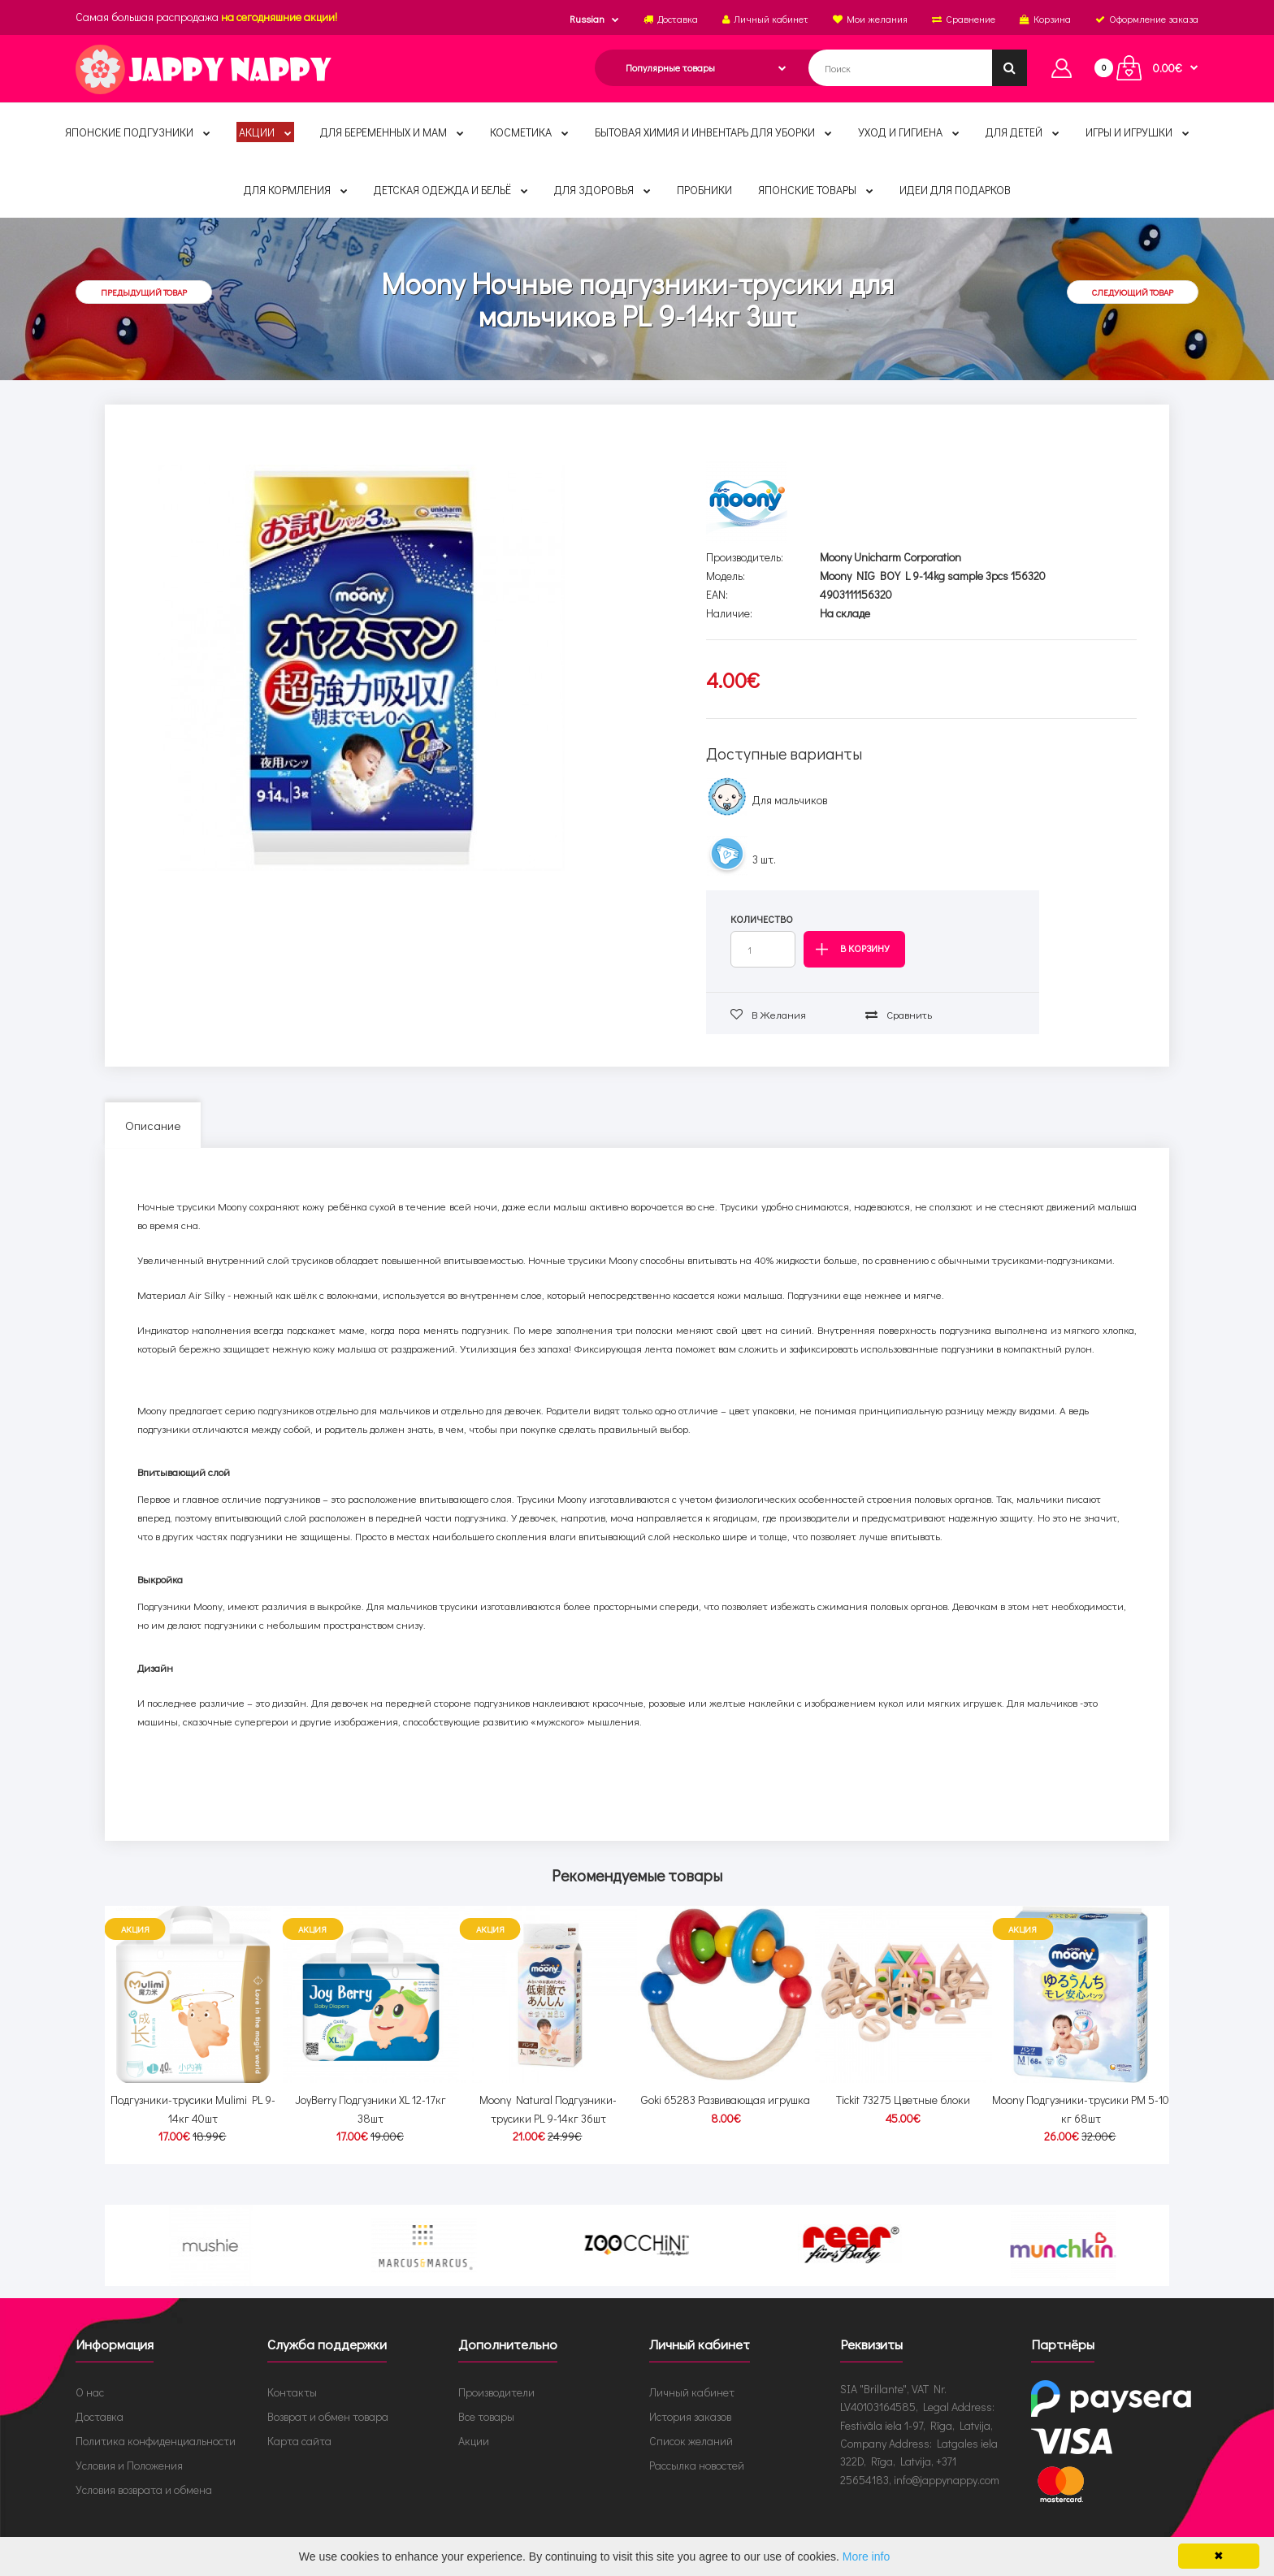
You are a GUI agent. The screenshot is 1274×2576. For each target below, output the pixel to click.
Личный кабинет (691, 2376)
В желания (768, 1014)
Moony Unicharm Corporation (890, 557)
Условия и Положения (129, 2449)
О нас (90, 2376)
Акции (473, 2425)
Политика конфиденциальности (156, 2425)
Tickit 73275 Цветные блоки (903, 2085)
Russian (587, 18)
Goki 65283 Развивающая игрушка (725, 2085)
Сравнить (898, 1014)
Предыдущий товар (144, 292)
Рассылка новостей (696, 2449)
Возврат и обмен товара (327, 2401)
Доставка (100, 2401)
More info (866, 2556)
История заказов (690, 2401)
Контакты (292, 2376)
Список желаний (691, 2425)
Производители (496, 2376)
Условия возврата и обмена (144, 2474)
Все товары (486, 2401)
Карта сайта (299, 2425)
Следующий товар (1132, 292)
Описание (152, 1125)
